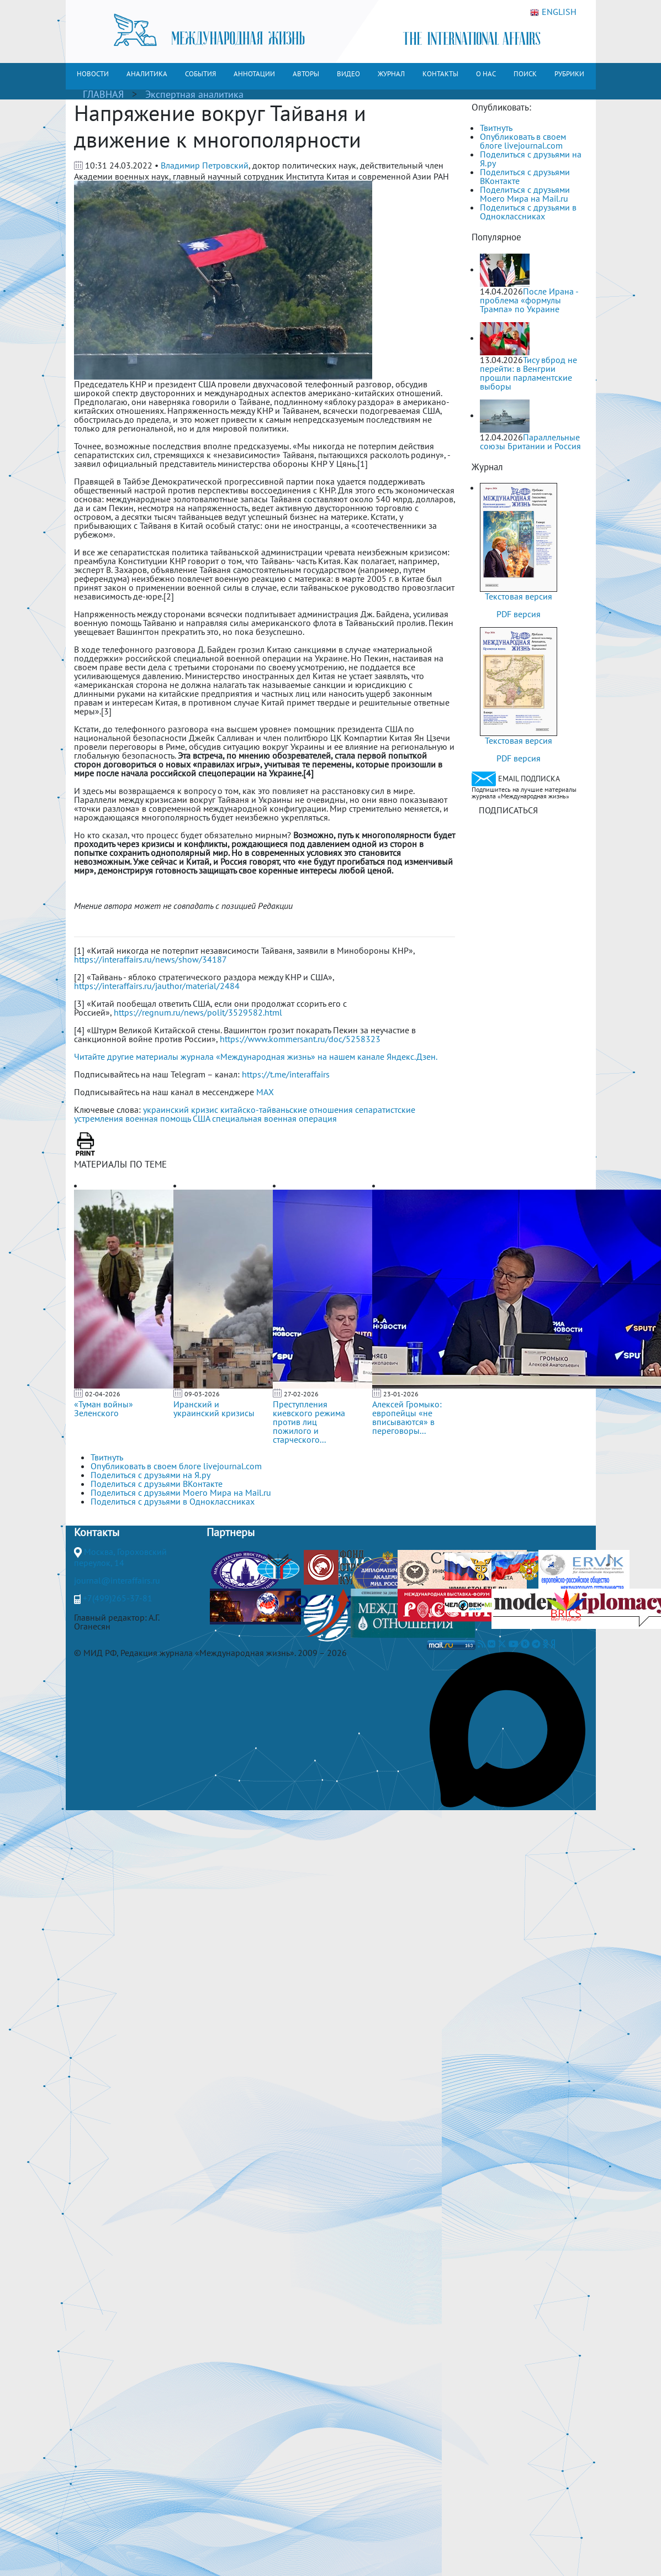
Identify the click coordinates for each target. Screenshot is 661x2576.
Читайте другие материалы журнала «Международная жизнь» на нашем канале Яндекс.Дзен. (255, 1056)
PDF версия (518, 613)
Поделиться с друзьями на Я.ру (530, 159)
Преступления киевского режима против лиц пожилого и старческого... (309, 1422)
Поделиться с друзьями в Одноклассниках (528, 212)
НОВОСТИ (93, 73)
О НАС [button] (486, 73)
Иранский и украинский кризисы (214, 1408)
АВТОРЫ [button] (306, 73)
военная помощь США (167, 1118)
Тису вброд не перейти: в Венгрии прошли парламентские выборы (528, 373)
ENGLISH (553, 12)
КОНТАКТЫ (440, 73)
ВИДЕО (348, 73)
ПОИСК (525, 73)
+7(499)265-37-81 (117, 1598)
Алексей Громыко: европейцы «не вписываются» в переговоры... (407, 1417)
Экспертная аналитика (194, 94)
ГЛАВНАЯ (103, 94)
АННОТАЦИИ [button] (254, 73)
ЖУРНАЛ (391, 73)
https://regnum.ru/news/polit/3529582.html (198, 1012)
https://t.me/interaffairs (286, 1074)
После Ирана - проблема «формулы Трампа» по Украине (529, 300)
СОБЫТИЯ (200, 73)
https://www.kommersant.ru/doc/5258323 (300, 1038)
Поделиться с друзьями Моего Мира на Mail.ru (525, 194)
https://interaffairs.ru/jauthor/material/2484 (157, 985)
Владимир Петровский (204, 165)
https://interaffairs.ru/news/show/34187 (150, 959)
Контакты (96, 1532)
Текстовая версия (518, 596)
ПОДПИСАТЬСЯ (508, 810)
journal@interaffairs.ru (117, 1580)
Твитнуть (496, 127)
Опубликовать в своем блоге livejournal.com (523, 141)
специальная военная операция (274, 1118)
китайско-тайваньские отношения (286, 1109)
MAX (265, 1091)
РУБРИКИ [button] (569, 73)
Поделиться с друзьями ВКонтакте (525, 176)
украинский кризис (180, 1109)
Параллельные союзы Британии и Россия (530, 441)
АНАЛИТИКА (146, 73)
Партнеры (231, 1532)
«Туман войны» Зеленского (103, 1408)
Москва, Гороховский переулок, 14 (120, 1557)
